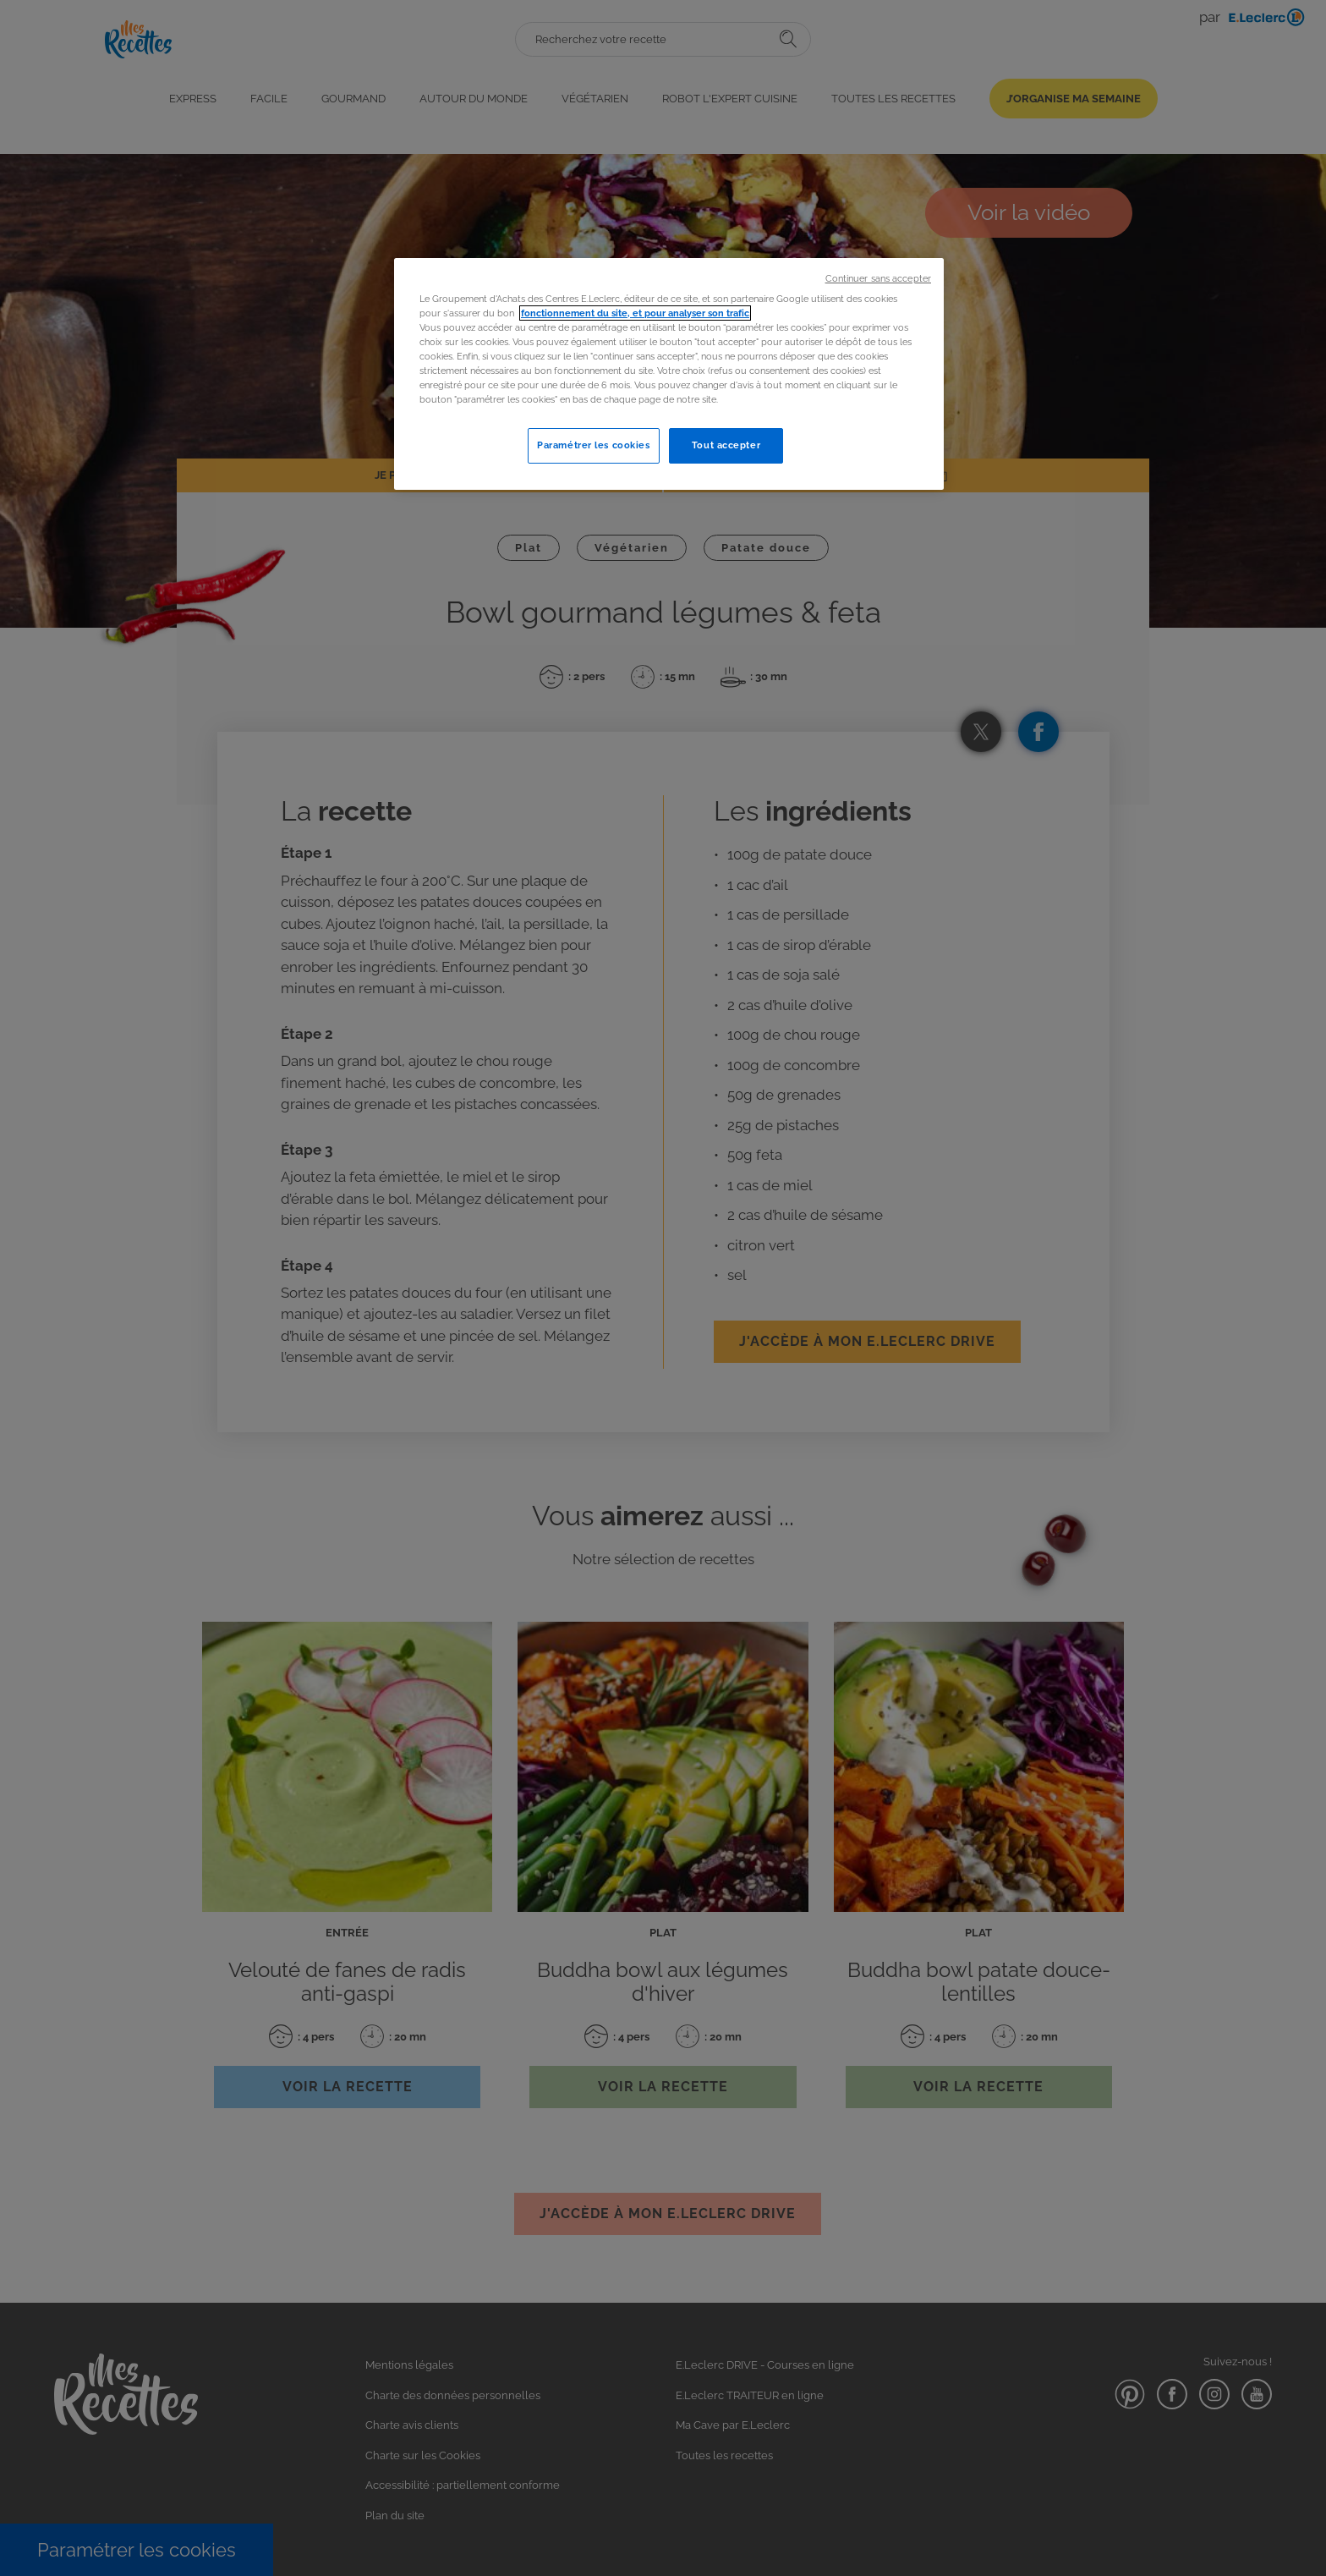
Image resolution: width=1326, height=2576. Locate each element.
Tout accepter (726, 445)
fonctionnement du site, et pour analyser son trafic (635, 313)
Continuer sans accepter (878, 278)
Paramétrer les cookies (593, 445)
